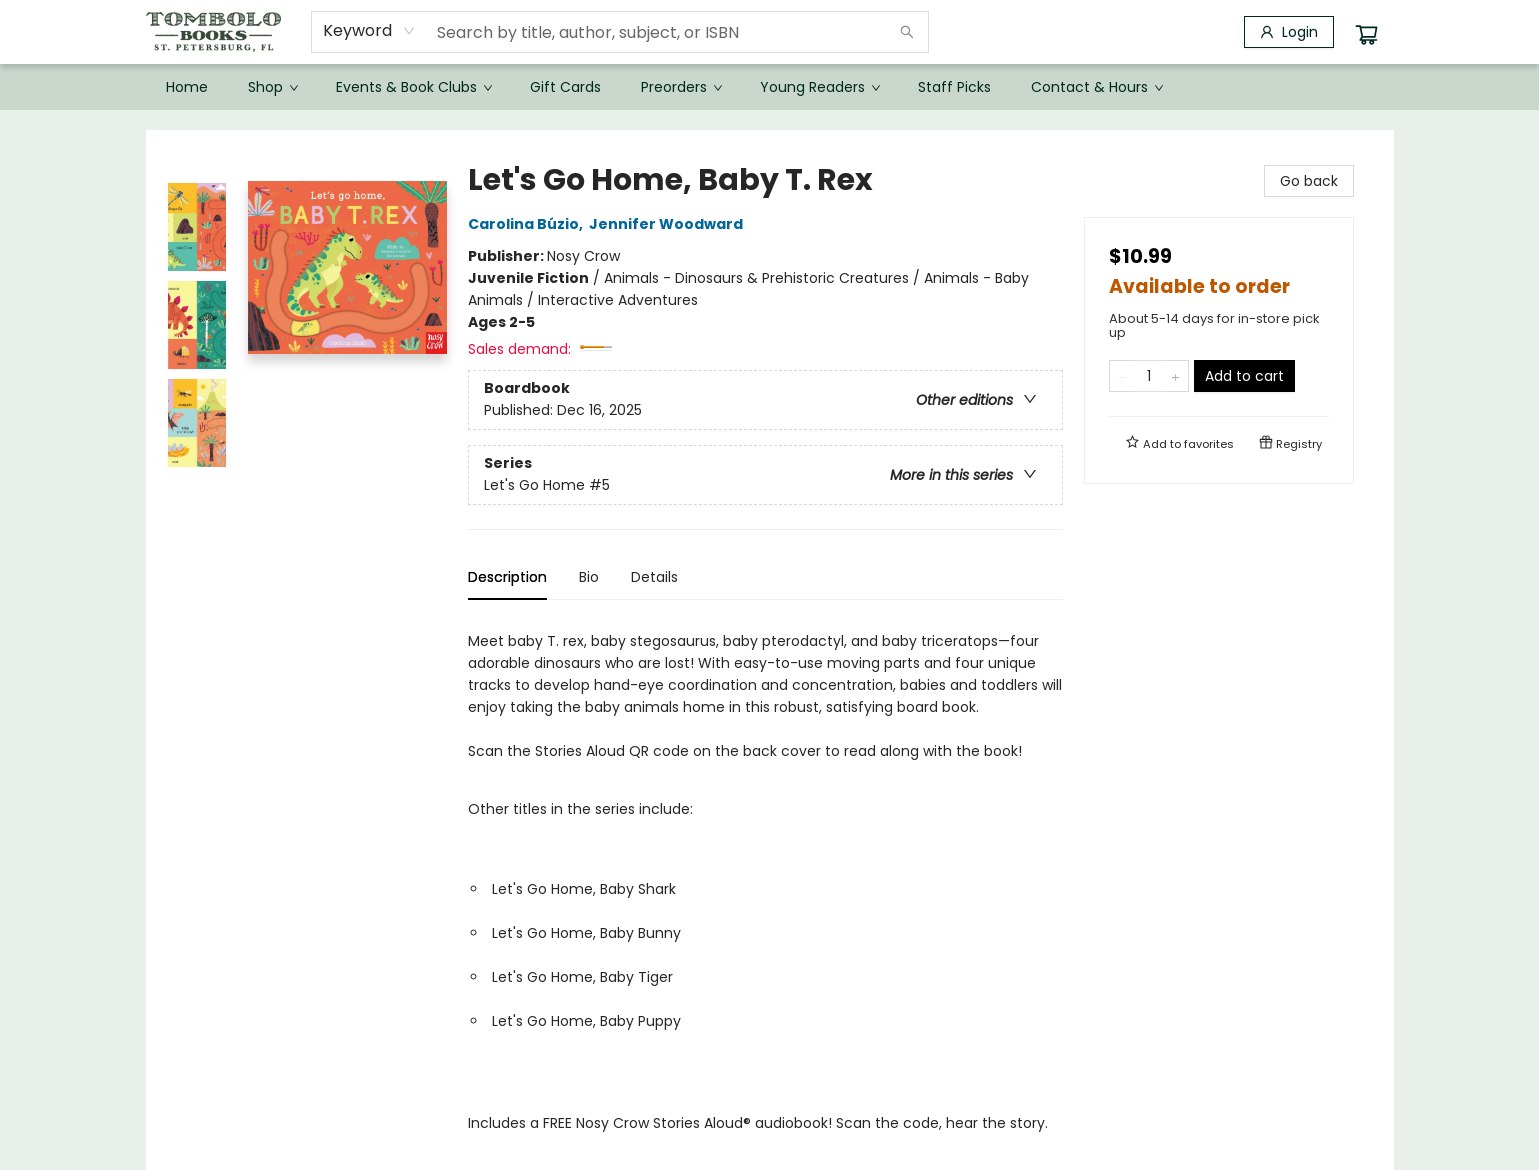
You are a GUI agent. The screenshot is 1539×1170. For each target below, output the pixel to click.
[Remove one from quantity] (1122, 376)
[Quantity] (1149, 376)
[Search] (907, 32)
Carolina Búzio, (528, 224)
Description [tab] (507, 577)
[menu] (770, 87)
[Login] (1289, 32)
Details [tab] (654, 577)
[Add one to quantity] (1175, 376)
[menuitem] (187, 87)
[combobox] (369, 31)
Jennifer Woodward (669, 224)
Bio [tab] (589, 577)
